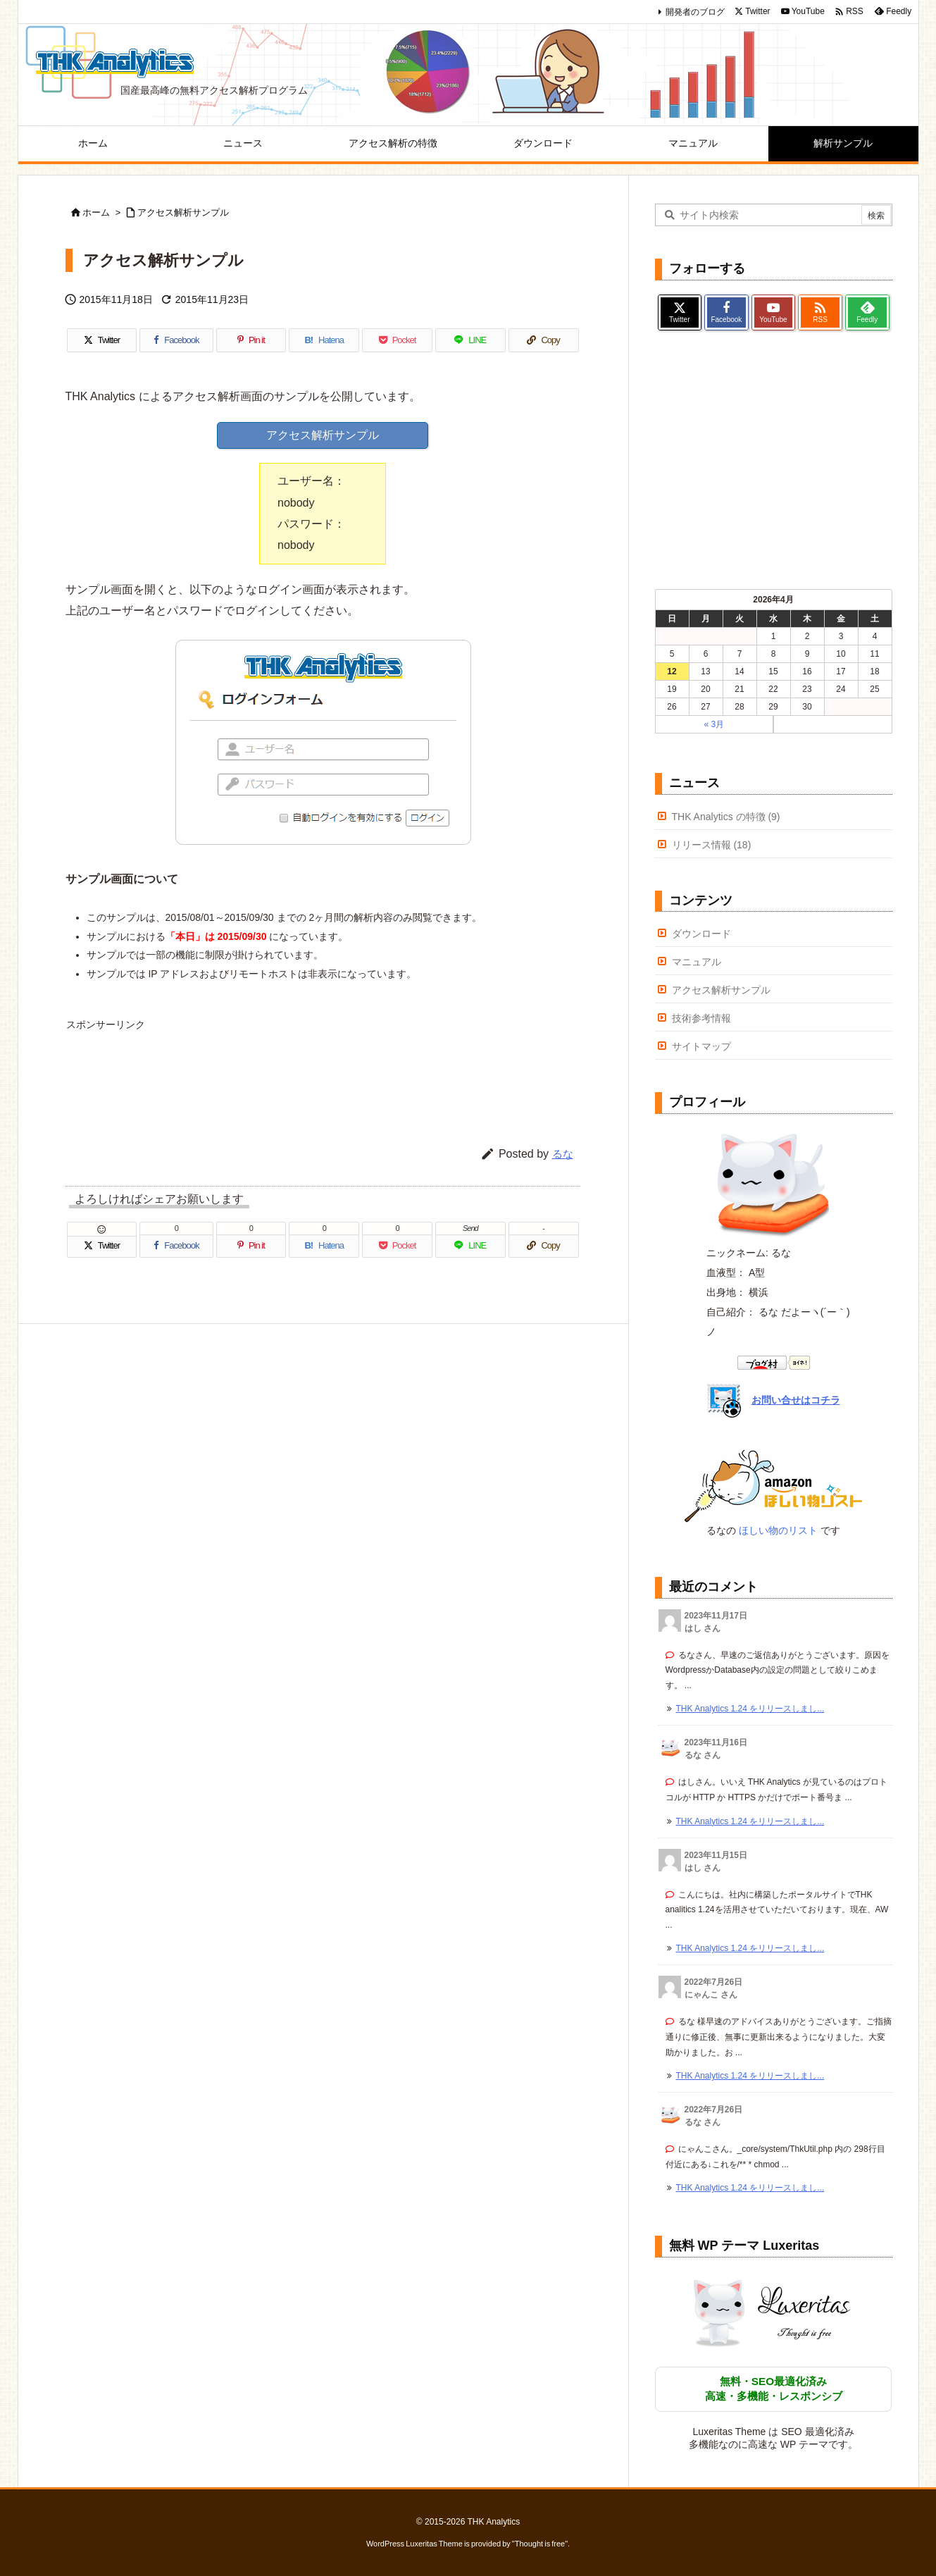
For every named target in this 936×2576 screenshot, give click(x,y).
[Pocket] (397, 340)
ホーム (96, 212)
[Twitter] (102, 340)
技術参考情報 (701, 1018)
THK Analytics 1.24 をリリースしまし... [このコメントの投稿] (750, 1709)
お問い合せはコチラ (795, 1400)
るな (562, 1154)
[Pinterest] (251, 340)
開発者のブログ (695, 12)
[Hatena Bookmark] (324, 340)
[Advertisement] (322, 1069)
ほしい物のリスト (778, 1530)
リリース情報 (711, 844)
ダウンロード (701, 933)
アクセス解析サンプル (183, 212)
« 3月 (714, 724)
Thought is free (540, 2543)
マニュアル (696, 961)
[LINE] (470, 340)
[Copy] (543, 340)
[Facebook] (176, 340)
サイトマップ (701, 1046)
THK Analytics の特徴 (726, 816)
